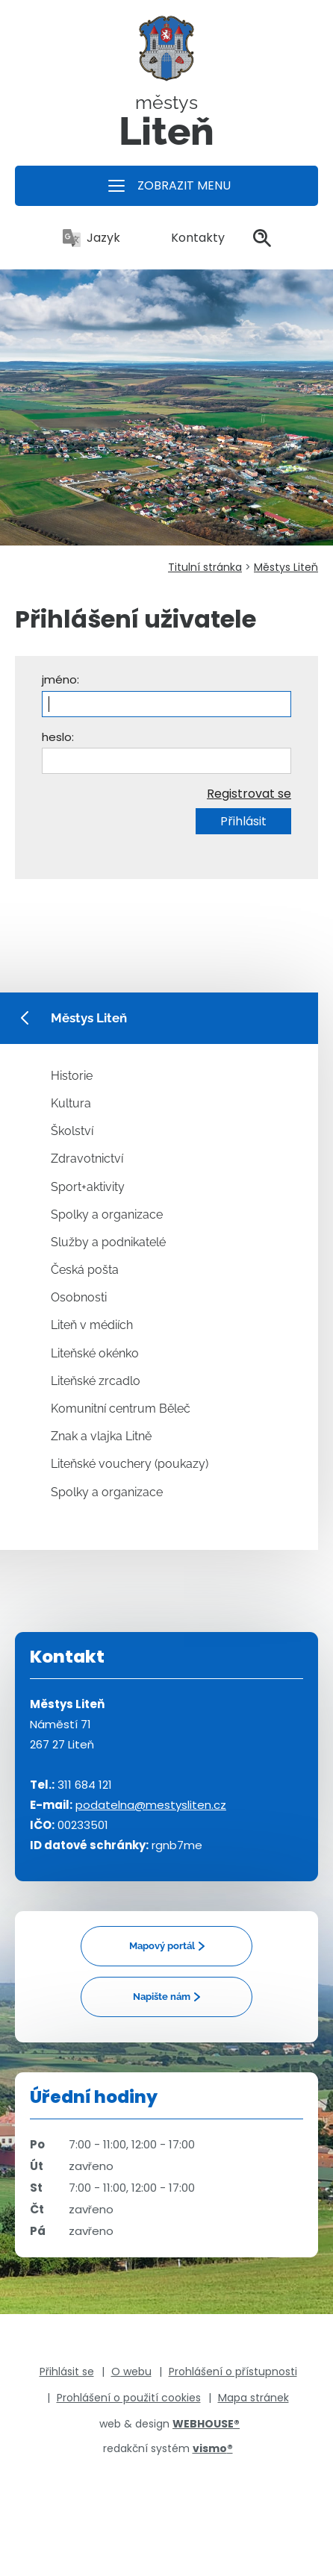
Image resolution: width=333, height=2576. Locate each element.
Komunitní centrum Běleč (120, 1408)
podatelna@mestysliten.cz (150, 1805)
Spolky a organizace (107, 1214)
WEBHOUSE (206, 2423)
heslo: (58, 737)
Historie (72, 1076)
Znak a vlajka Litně (101, 1436)
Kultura (71, 1103)
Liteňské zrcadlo (95, 1381)
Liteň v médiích (92, 1325)
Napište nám (161, 1996)
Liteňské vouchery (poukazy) (129, 1464)
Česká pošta (85, 1270)
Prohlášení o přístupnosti (233, 2371)
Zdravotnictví (87, 1158)
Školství (72, 1131)
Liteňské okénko (95, 1353)
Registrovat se (249, 793)
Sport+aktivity (88, 1187)
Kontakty (187, 237)
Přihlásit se (67, 2371)
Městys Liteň (286, 567)
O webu (131, 2371)
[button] (166, 186)
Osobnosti (79, 1297)
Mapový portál (162, 1945)
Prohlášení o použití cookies (129, 2397)
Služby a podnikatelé (108, 1242)
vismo (213, 2448)
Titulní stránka (205, 567)
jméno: (60, 679)
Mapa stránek (253, 2397)
